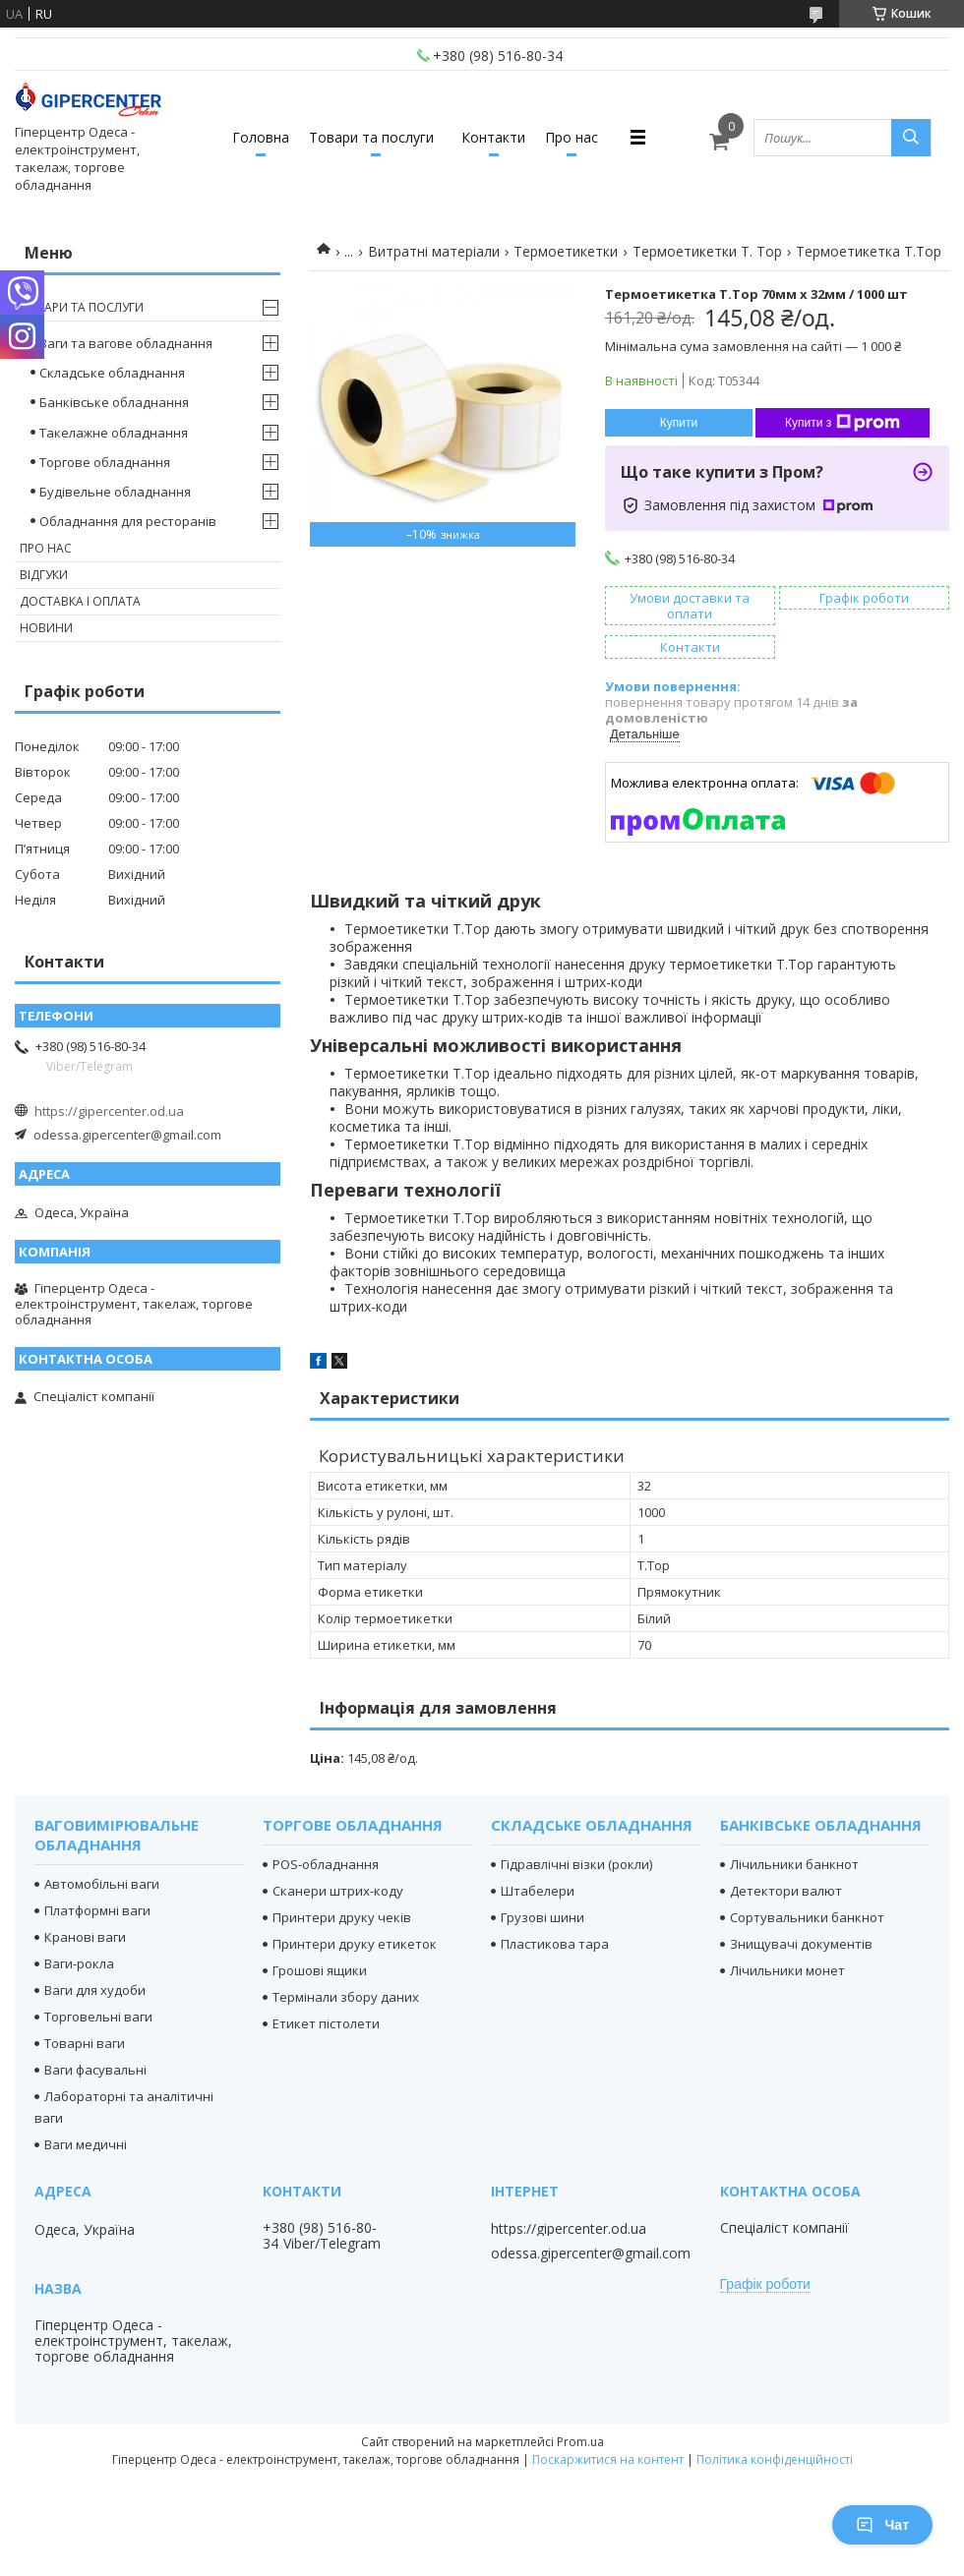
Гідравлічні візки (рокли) (576, 1864)
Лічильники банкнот (794, 1864)
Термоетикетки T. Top (707, 251)
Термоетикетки (565, 251)
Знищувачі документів (801, 1944)
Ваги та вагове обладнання (125, 343)
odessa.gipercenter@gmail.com (127, 1134)
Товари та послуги (371, 137)
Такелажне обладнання (113, 432)
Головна (260, 137)
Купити (678, 423)
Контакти (493, 137)
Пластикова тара (555, 1944)
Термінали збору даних (345, 1997)
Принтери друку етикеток (354, 1944)
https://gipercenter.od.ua (109, 1111)
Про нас (571, 137)
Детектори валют (786, 1891)
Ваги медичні (85, 2144)
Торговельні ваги (98, 2016)
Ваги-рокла (79, 1963)
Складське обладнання (112, 372)
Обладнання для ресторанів (127, 521)
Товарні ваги (84, 2043)
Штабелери (537, 1891)
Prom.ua (580, 2441)
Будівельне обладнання (115, 491)
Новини (46, 627)
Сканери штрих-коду (337, 1891)
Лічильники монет (787, 1970)
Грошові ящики (319, 1970)
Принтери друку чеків (341, 1917)
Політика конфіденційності (774, 2459)
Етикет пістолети (326, 2023)
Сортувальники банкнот (807, 1917)
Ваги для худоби (95, 1990)
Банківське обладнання (114, 402)
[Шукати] (911, 137)
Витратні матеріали (434, 251)
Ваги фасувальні (95, 2069)
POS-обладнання (325, 1864)
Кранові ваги (85, 1937)
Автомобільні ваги (101, 1884)
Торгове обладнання (104, 462)
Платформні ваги (97, 1910)
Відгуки (44, 574)
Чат (882, 2525)
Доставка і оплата (80, 601)
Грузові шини (542, 1917)
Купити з (842, 423)
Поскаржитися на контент (608, 2459)
